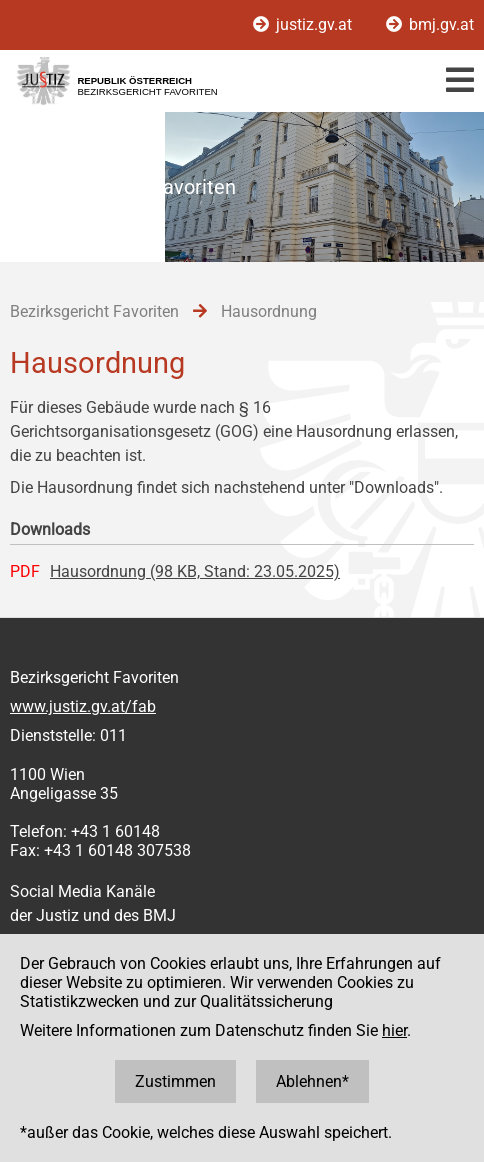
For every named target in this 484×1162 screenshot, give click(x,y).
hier (394, 1030)
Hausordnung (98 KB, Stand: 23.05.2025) (195, 571)
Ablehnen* (312, 1081)
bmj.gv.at (430, 24)
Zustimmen (175, 1081)
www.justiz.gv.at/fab (83, 706)
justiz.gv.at (304, 24)
